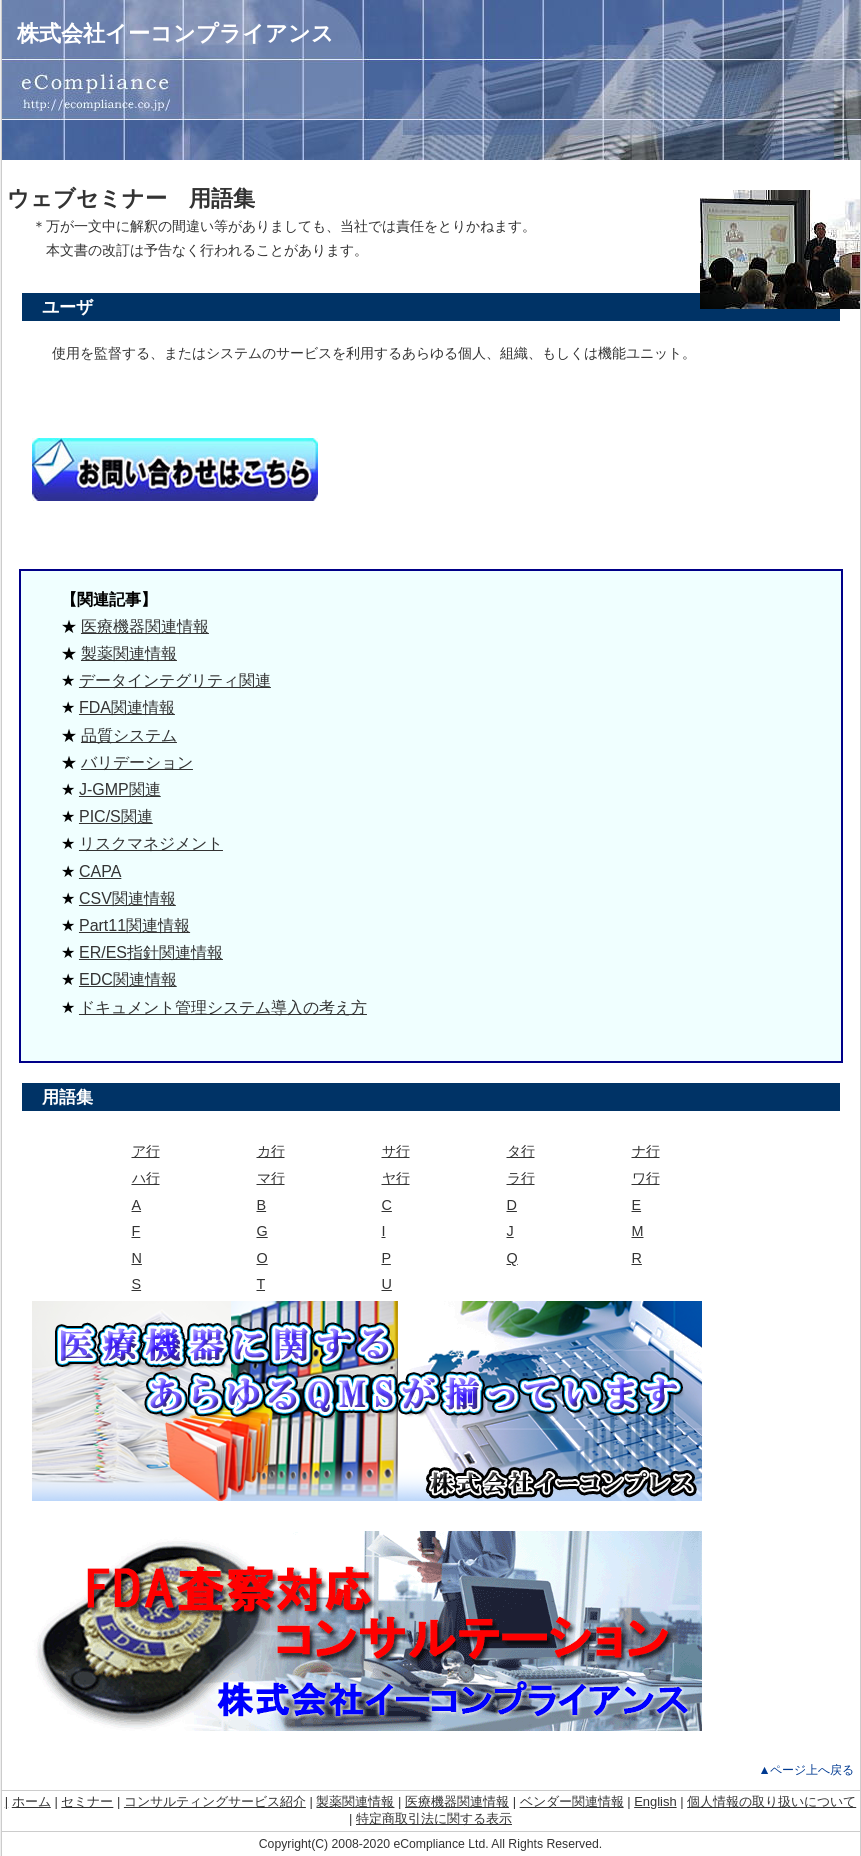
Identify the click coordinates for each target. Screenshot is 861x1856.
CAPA (100, 871)
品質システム (129, 735)
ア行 (146, 1151)
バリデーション (137, 762)
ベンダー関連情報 (572, 1801)
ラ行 (521, 1178)
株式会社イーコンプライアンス (175, 33)
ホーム (31, 1801)
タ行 (521, 1151)
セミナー (87, 1801)
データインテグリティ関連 (175, 680)
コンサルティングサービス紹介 (215, 1801)
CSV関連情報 (127, 898)
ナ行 (646, 1151)
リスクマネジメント (151, 843)
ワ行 (646, 1178)
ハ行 (146, 1178)
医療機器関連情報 (145, 626)
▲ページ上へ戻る (806, 1770)
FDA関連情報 (127, 707)
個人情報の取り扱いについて (771, 1801)
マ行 (271, 1178)
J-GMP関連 (120, 789)
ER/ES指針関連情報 (151, 952)
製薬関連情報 (129, 653)
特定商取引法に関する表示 (434, 1818)
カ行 (271, 1151)
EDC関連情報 (128, 979)
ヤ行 (396, 1178)
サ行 (396, 1151)
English (655, 1801)
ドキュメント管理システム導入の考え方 (223, 1007)
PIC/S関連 (116, 816)
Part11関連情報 (134, 925)
